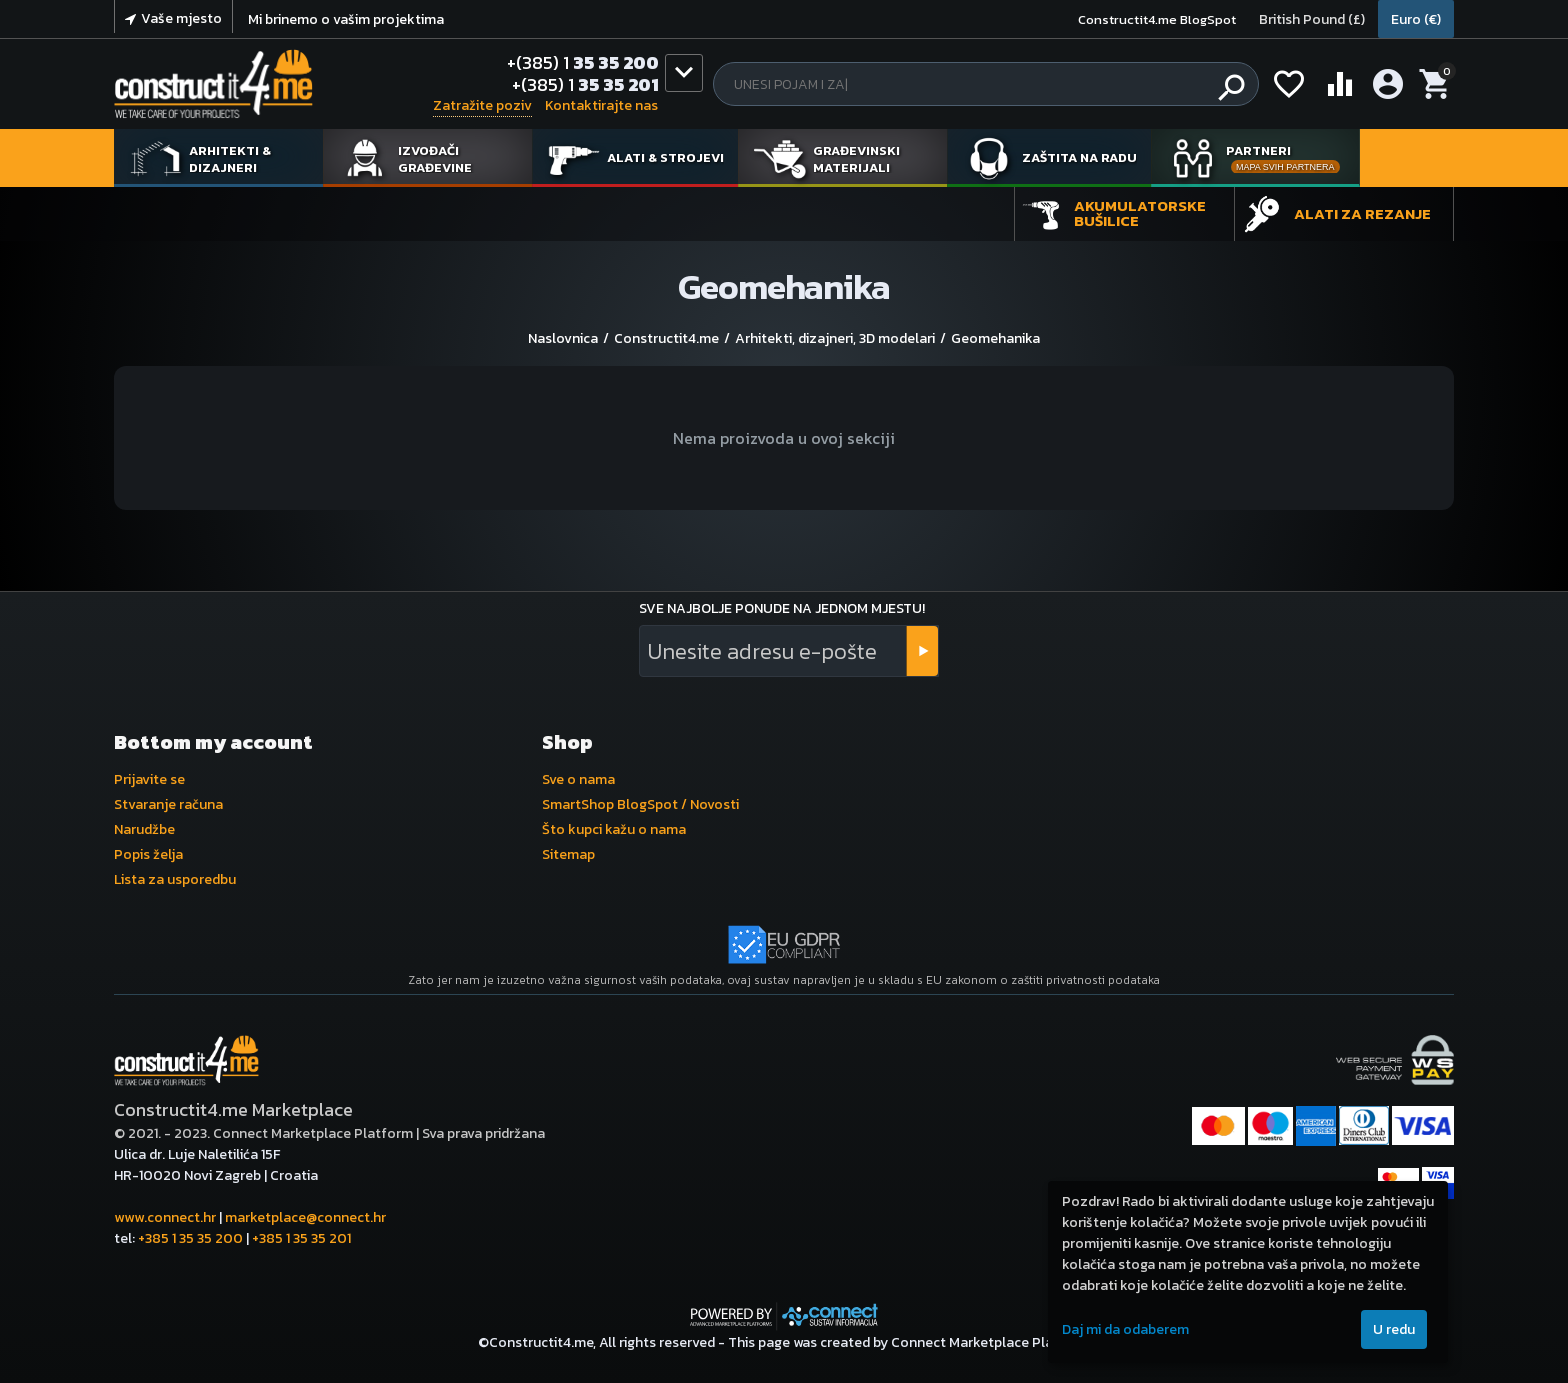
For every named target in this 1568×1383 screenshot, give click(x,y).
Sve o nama (578, 779)
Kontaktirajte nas (601, 105)
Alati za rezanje (1362, 213)
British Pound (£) (1312, 19)
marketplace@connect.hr (305, 1217)
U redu (1394, 1329)
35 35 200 (583, 63)
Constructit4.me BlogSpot (1157, 19)
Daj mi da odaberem (1125, 1329)
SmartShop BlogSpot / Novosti (640, 804)
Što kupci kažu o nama (614, 829)
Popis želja (148, 854)
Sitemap (568, 854)
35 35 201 (585, 85)
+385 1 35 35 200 (190, 1238)
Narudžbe (144, 829)
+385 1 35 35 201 (301, 1238)
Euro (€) (1416, 19)
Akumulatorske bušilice (1140, 213)
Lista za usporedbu (175, 879)
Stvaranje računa (168, 804)
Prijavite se (149, 779)
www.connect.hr (165, 1217)
